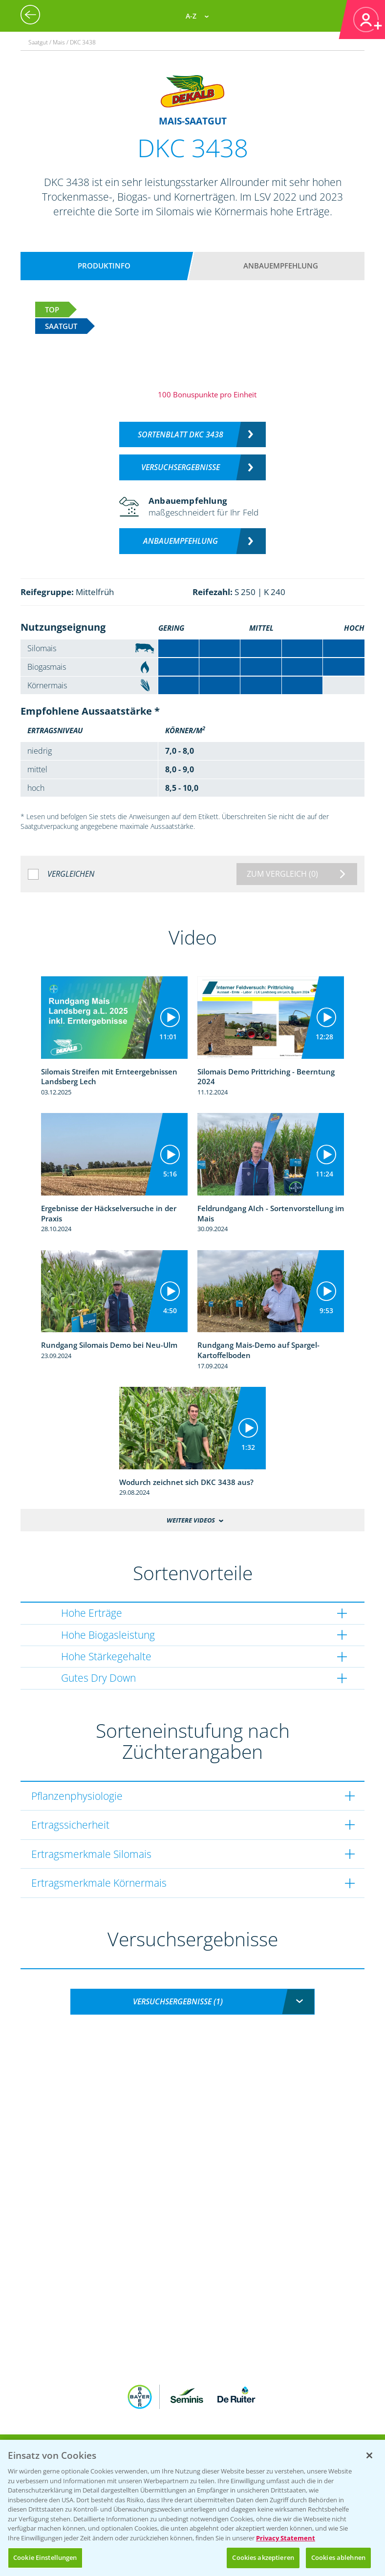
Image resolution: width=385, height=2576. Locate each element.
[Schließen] (369, 2455)
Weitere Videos (191, 1520)
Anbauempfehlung (280, 265)
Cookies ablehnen (338, 2557)
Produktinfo (104, 265)
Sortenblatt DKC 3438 (180, 434)
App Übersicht (196, 2433)
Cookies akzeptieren (263, 2557)
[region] (192, 2508)
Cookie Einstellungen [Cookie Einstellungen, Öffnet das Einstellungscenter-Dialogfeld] (45, 2557)
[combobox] (192, 2002)
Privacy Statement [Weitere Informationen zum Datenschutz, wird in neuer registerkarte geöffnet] (285, 2538)
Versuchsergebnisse (180, 467)
